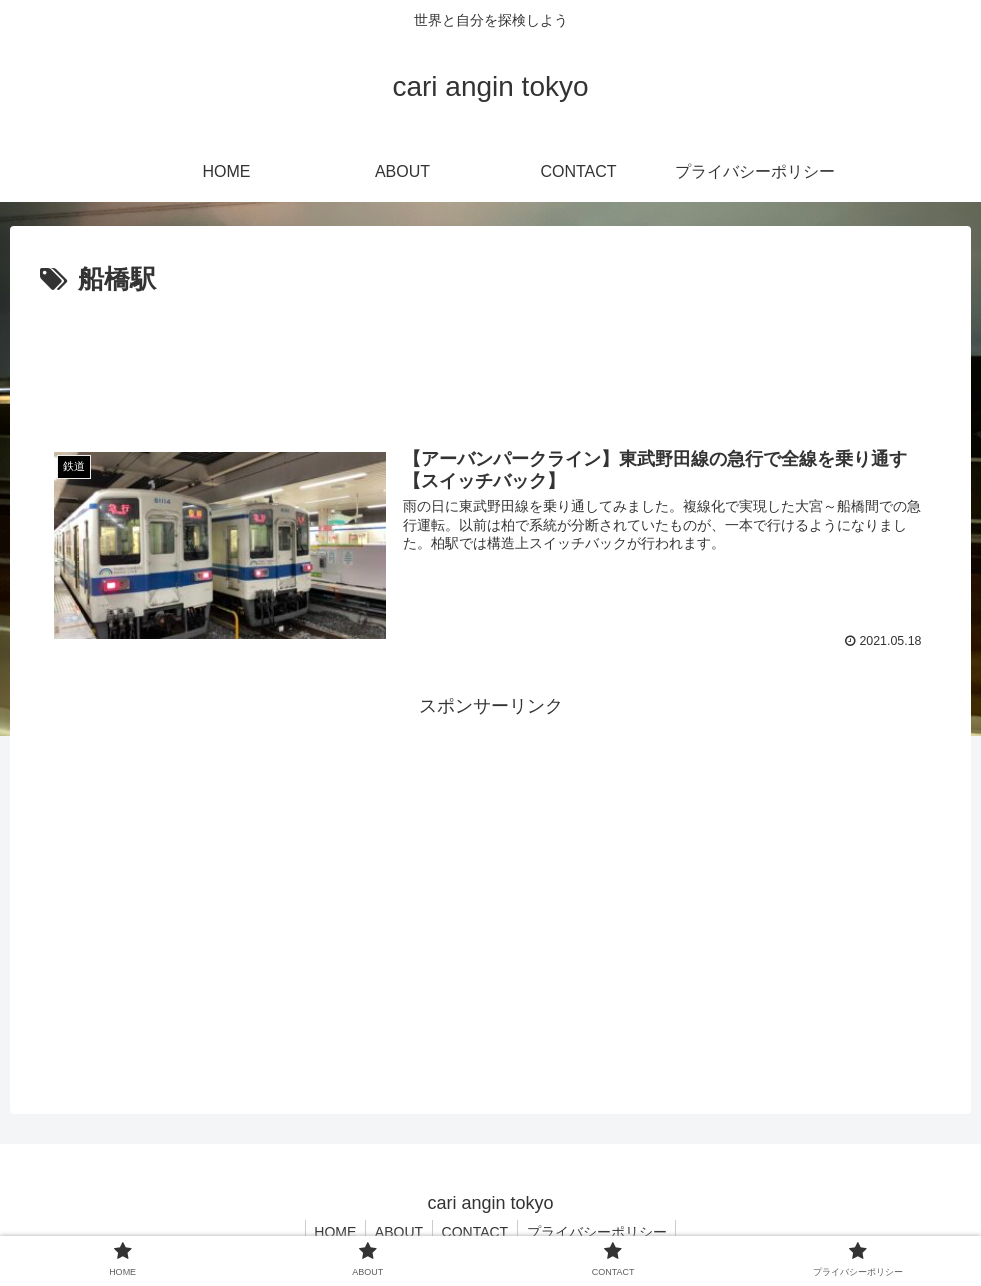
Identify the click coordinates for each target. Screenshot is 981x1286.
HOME (332, 1232)
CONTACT (476, 1232)
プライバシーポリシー (600, 1232)
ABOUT (398, 1232)
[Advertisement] (490, 358)
